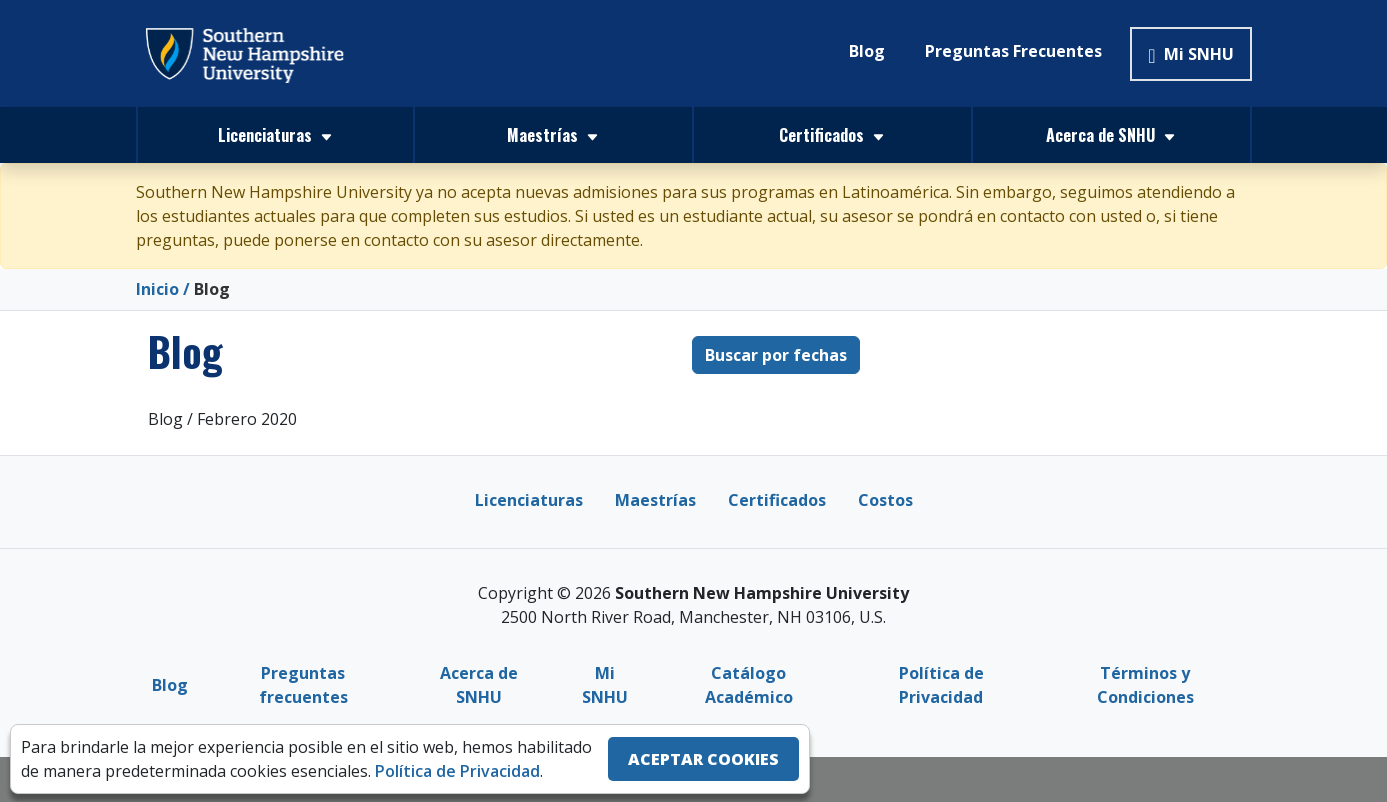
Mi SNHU (1190, 54)
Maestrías (655, 499)
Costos (885, 499)
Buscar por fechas (776, 354)
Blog (867, 51)
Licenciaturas (529, 499)
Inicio (157, 289)
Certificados (777, 499)
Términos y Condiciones (1145, 684)
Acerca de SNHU (479, 684)
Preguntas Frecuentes (1013, 51)
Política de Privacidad (941, 684)
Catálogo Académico (749, 684)
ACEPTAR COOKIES (703, 759)
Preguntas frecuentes (303, 684)
